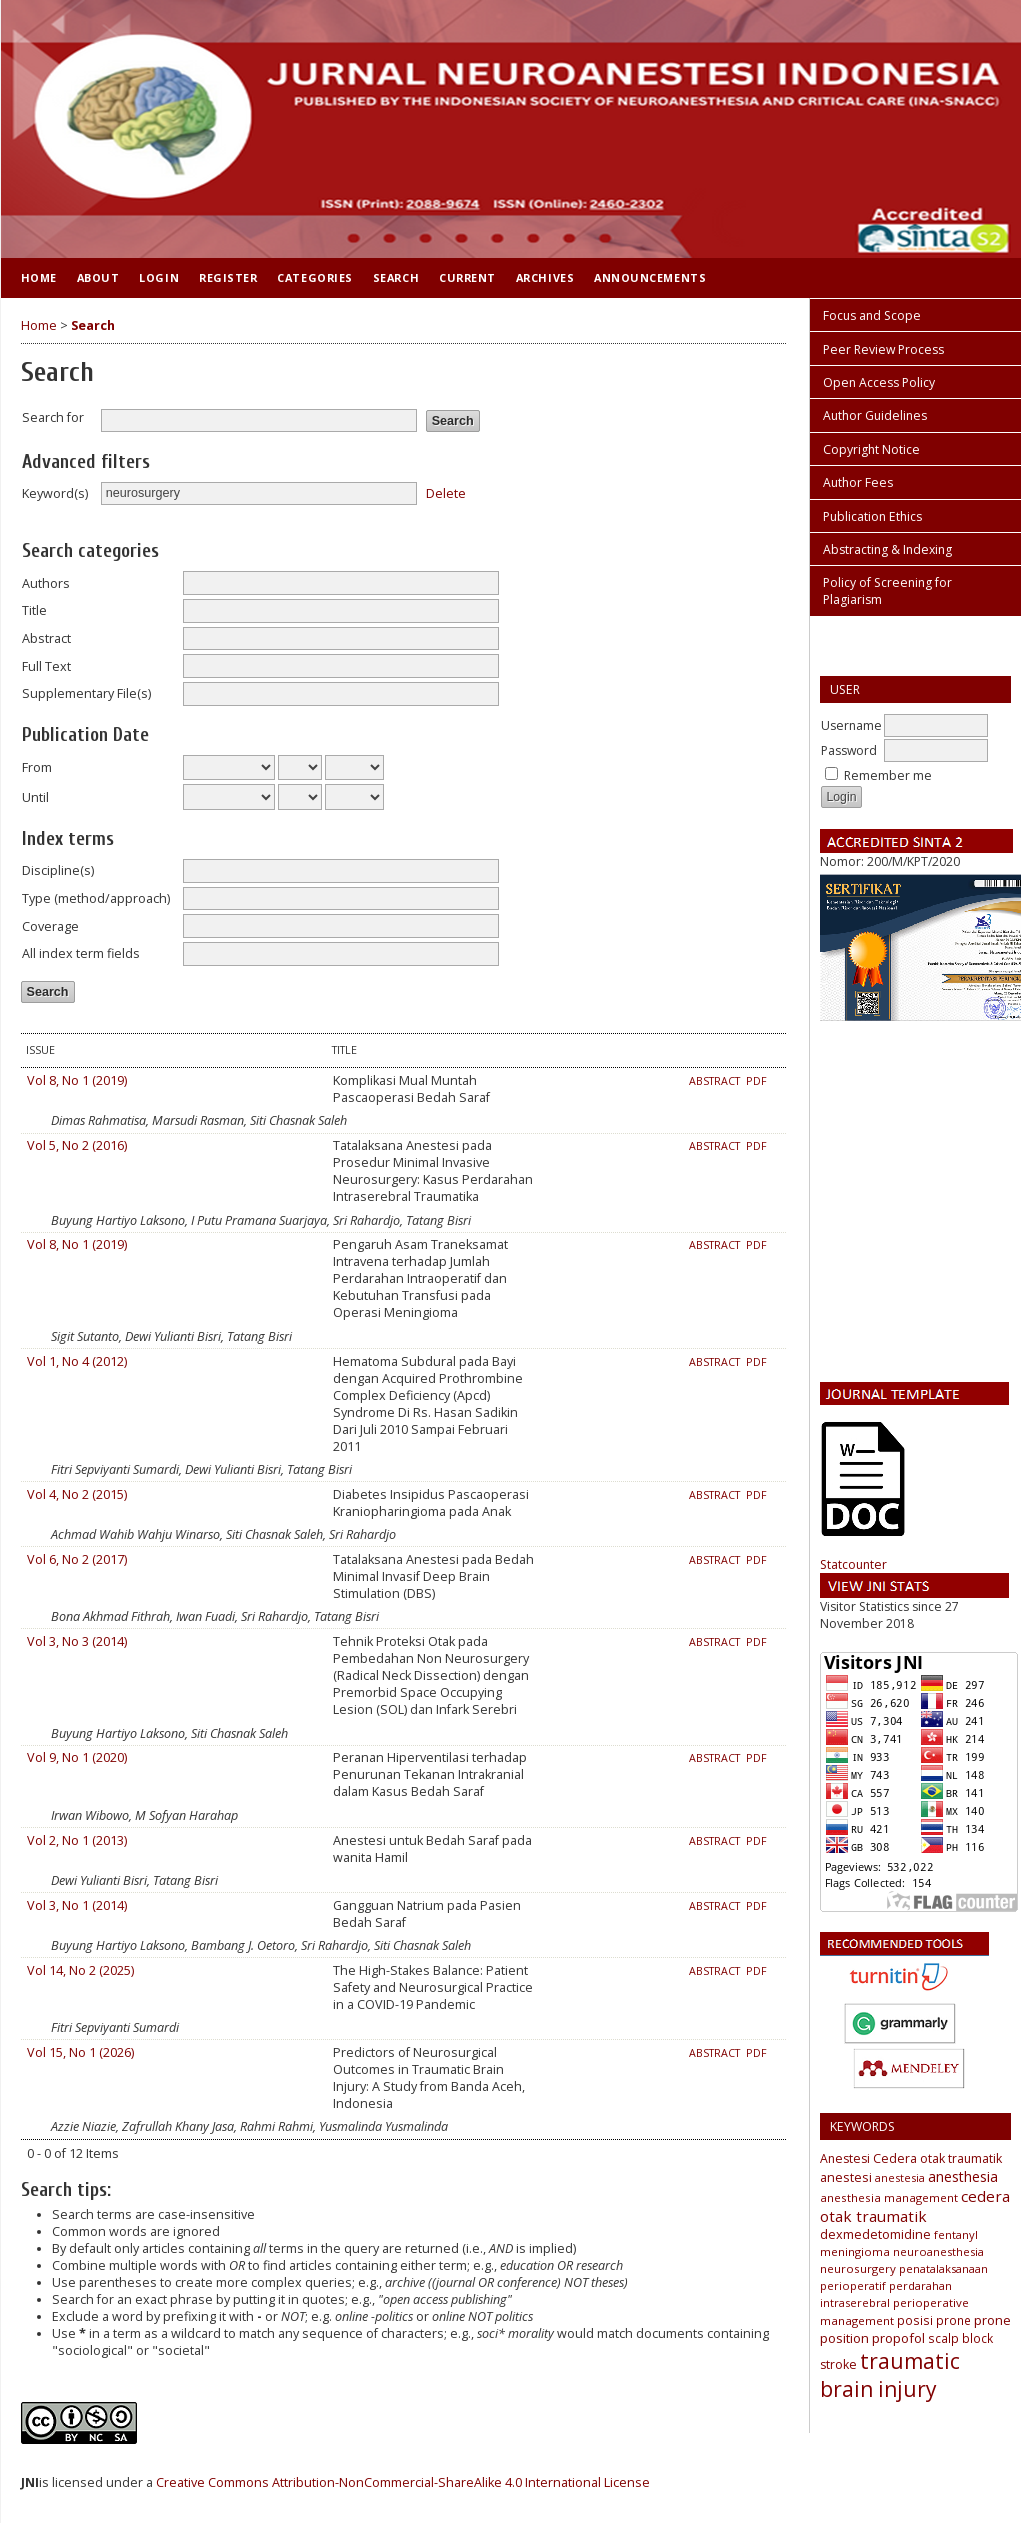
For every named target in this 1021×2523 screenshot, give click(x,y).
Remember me (888, 775)
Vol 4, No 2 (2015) (77, 1494)
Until (35, 797)
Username (851, 725)
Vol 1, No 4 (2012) (77, 1361)
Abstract (46, 638)
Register (228, 277)
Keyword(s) (55, 493)
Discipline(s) (58, 870)
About (98, 277)
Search (396, 277)
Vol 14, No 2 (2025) (80, 1970)
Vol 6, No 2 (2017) (77, 1559)
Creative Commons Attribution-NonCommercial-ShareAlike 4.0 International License (403, 2482)
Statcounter (853, 1564)
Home (39, 277)
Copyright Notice (871, 449)
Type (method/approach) (96, 898)
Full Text (46, 666)
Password (849, 750)
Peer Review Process (883, 349)
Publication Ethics (872, 516)
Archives (545, 277)
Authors (46, 583)
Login (159, 277)
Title (34, 610)
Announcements (650, 277)
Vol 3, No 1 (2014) (77, 1905)
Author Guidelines (875, 415)
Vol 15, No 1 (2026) (80, 2052)
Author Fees (858, 482)
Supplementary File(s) (86, 693)
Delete (446, 492)
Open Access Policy (879, 382)
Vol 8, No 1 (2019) (77, 1080)
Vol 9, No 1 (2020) (77, 1757)
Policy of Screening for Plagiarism (887, 591)
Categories (314, 277)
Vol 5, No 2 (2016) (77, 1145)
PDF (756, 1081)
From (37, 767)
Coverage (50, 926)
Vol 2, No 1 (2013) (77, 1840)
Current (467, 277)
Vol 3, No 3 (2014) (77, 1641)
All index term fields (81, 953)
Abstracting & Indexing (887, 549)
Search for (53, 417)
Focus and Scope (872, 315)
